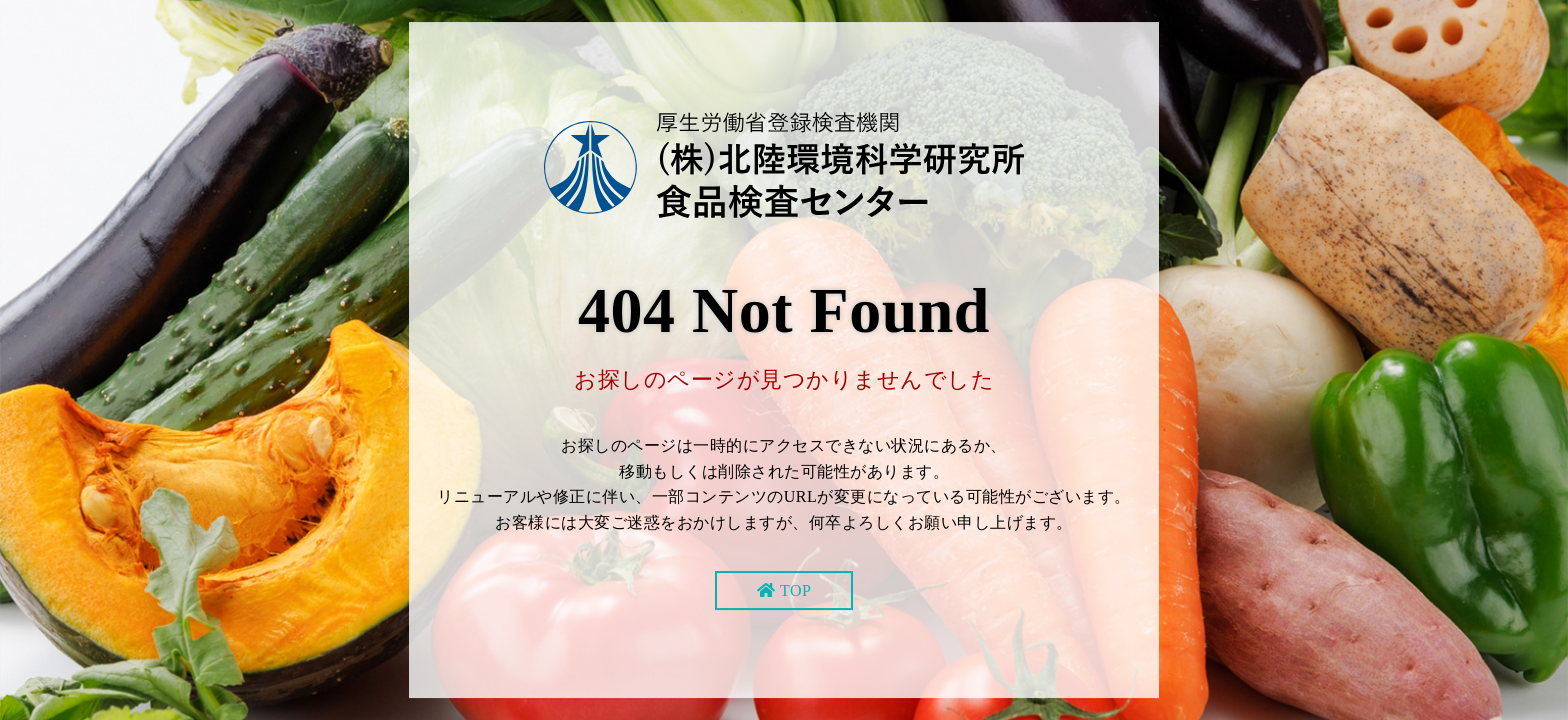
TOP (795, 590)
